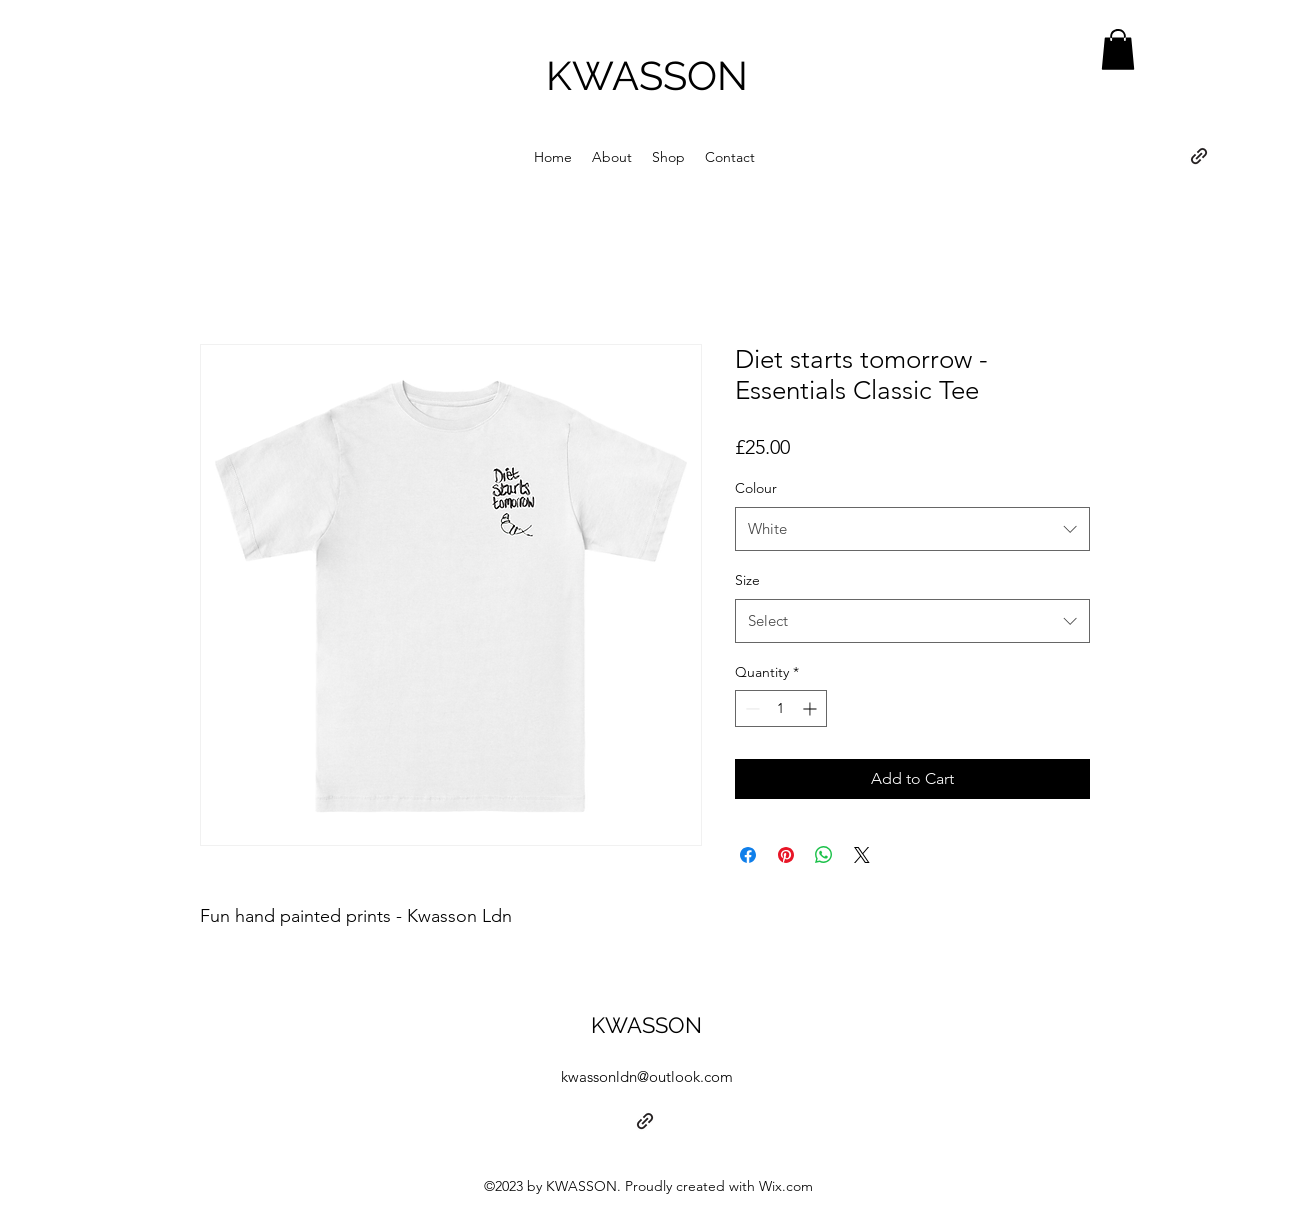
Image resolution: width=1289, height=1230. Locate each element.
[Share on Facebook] (748, 855)
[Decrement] (750, 708)
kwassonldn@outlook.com (647, 1076)
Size (747, 580)
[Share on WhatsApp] (824, 855)
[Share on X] (862, 855)
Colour (756, 488)
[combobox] (912, 529)
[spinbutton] (781, 708)
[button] (1118, 49)
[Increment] (811, 708)
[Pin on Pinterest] (786, 855)
